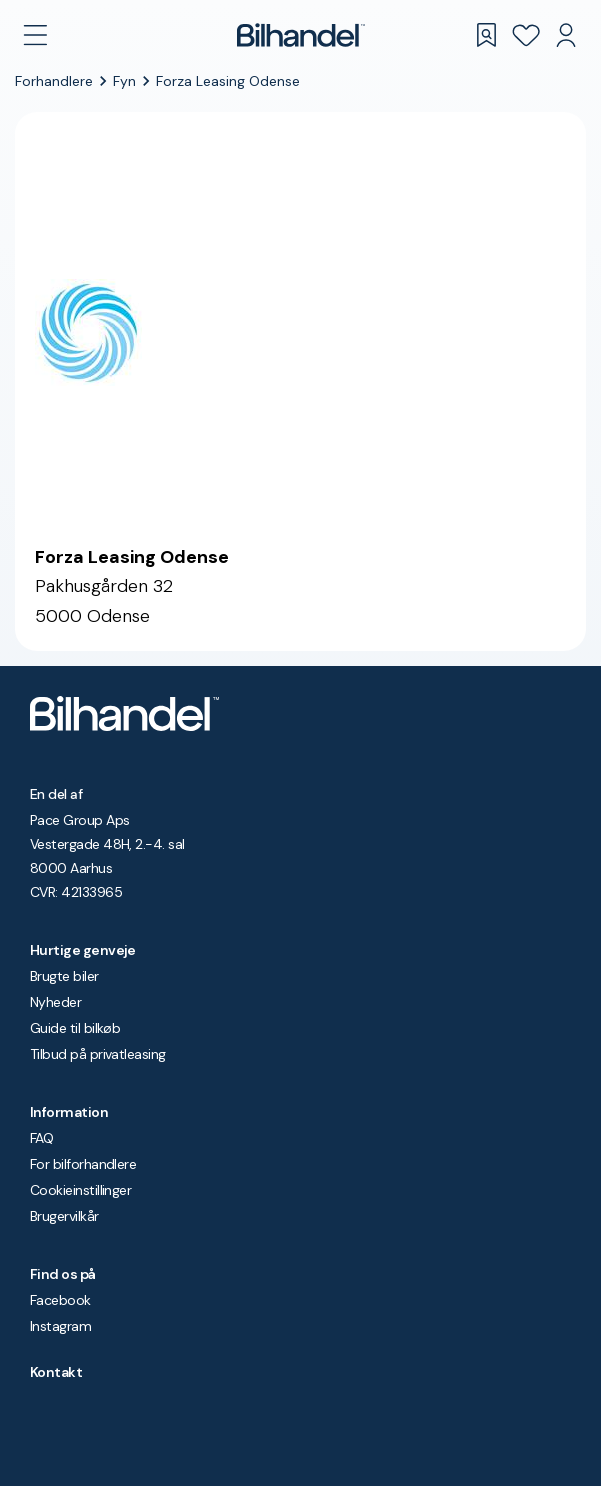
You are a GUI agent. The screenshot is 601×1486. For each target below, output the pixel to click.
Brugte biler (64, 976)
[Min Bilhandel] (566, 35)
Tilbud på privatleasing (98, 1054)
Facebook (60, 1300)
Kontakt (56, 1372)
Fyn (124, 81)
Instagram (60, 1326)
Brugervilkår (64, 1216)
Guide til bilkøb (75, 1028)
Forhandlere (54, 81)
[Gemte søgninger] (486, 35)
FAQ (41, 1138)
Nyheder (55, 1002)
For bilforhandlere (83, 1164)
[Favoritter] (526, 35)
